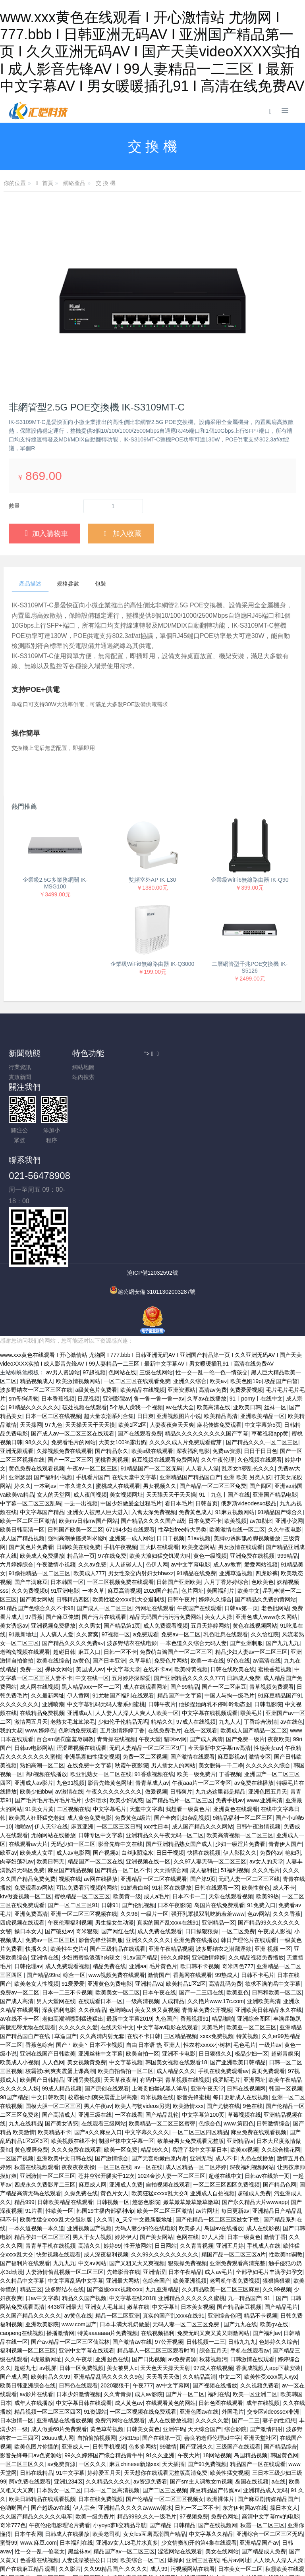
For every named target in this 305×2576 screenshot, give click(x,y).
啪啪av (23, 1768)
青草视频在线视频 (187, 2021)
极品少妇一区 (251, 1995)
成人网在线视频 (39, 1628)
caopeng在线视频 (22, 2275)
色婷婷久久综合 (278, 2283)
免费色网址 (225, 2458)
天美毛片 (212, 1969)
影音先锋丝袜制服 (101, 1882)
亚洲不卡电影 (178, 1995)
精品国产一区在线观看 (258, 2406)
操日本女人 (28, 1873)
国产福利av (267, 2275)
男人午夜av (98, 2047)
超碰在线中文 (225, 2117)
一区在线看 (129, 2056)
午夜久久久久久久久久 (114, 1733)
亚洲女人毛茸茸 (104, 2248)
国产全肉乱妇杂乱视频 (182, 1759)
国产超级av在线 (50, 2449)
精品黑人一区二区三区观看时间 (157, 2292)
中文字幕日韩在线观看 (84, 2344)
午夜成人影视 (274, 1873)
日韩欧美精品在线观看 (65, 2144)
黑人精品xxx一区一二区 (91, 1628)
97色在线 (238, 1602)
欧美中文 (248, 1532)
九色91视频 (70, 1724)
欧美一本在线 (207, 1602)
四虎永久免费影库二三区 (44, 2126)
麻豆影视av (232, 1698)
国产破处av (59, 1873)
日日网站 (165, 2187)
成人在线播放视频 (170, 2362)
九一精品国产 (244, 2240)
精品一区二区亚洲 (117, 2257)
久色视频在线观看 (259, 1401)
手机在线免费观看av (223, 2013)
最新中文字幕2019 (129, 1960)
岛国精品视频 (250, 2397)
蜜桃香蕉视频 (111, 1401)
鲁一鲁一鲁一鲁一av (159, 1340)
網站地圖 (97, 1068)
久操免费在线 (81, 2135)
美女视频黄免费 (86, 2004)
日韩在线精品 (36, 2414)
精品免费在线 (109, 1908)
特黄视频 (247, 1978)
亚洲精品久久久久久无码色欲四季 (140, 2545)
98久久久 (36, 1384)
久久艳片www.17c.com (215, 1943)
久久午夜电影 (284, 1471)
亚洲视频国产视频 (89, 2170)
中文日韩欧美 (48, 2039)
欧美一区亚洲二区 (255, 2336)
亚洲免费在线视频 (252, 1497)
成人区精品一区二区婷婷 (195, 2109)
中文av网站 (92, 2205)
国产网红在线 (118, 1873)
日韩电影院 (268, 1646)
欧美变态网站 (198, 1488)
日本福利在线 (76, 2484)
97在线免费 (112, 1497)
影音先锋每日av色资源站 (31, 2397)
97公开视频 (169, 2283)
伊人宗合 (84, 2449)
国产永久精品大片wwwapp (255, 2144)
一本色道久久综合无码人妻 (193, 1585)
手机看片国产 (92, 1419)
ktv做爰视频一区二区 (26, 1838)
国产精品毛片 (281, 2248)
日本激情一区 (16, 2362)
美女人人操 (218, 1558)
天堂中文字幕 (146, 1751)
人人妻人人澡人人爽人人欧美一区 (137, 1654)
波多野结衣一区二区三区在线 (36, 1331)
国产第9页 (203, 1820)
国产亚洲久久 (196, 2388)
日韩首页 (206, 1445)
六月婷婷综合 (16, 1506)
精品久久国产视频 (84, 2240)
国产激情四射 (266, 2371)
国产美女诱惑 (61, 2065)
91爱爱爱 (73, 1925)
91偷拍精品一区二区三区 (40, 1515)
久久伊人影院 (70, 2563)
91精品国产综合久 (280, 1454)
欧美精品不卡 (54, 2074)
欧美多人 (190, 2170)
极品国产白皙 (281, 1323)
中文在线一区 (92, 1620)
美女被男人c (122, 2309)
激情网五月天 (31, 1663)
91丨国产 (275, 2240)
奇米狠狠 (87, 1873)
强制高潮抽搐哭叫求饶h (77, 1480)
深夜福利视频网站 (252, 2109)
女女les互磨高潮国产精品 (154, 2475)
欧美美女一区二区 (117, 1934)
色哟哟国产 (14, 2449)
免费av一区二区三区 (50, 1882)
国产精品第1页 (122, 1567)
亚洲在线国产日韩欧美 (47, 1995)
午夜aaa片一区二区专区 (201, 1724)
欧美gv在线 (274, 2266)
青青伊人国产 (285, 1785)
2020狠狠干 (114, 2327)
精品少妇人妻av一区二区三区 (251, 1593)
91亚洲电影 (65, 1532)
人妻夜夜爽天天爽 (172, 1366)
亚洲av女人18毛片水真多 (127, 2484)
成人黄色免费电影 (89, 1759)
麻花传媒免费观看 (219, 1366)
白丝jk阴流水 (137, 1794)
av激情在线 (69, 1733)
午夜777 (143, 2327)
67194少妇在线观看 (130, 1471)
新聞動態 (30, 1054)
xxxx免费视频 (217, 1978)
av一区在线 (148, 2109)
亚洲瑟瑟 (20, 1419)
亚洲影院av (117, 1340)
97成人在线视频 (196, 1663)
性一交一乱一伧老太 (40, 2493)
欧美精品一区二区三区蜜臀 (162, 2065)
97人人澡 (212, 2178)
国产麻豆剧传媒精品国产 (268, 2440)
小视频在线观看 (148, 2537)
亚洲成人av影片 (34, 1724)
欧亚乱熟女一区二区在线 (100, 1716)
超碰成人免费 (254, 2135)
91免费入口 (261, 1847)
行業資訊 (25, 1068)
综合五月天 (213, 2292)
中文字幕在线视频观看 (209, 1654)
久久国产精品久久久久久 (30, 2257)
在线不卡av (157, 1611)
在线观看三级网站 (103, 2065)
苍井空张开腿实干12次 (106, 2117)
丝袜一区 (275, 1349)
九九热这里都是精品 (220, 1733)
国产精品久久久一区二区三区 (262, 1384)
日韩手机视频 (109, 2388)
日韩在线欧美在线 (232, 1611)
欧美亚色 (237, 1934)
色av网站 (258, 1855)
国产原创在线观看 (107, 2030)
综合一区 (74, 1916)
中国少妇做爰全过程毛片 (131, 1445)
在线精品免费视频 (42, 1654)
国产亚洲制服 (246, 1585)
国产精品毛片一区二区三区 (179, 1742)
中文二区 (230, 2318)
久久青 (105, 2161)
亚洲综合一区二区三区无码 (269, 2475)
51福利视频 (235, 1812)
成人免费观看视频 (165, 1567)
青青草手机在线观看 (151, 2519)
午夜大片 (189, 2397)
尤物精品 (59, 2528)
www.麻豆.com (38, 2484)
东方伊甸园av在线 (244, 2449)
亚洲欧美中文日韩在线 (64, 2100)
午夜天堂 (150, 1681)
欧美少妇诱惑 (126, 1742)
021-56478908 (114, 1106)
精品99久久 (155, 2091)
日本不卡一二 (189, 1838)
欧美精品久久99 (51, 2318)
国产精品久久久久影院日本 (217, 2563)
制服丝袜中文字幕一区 (126, 2082)
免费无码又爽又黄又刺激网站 (213, 2275)
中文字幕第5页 (263, 1366)
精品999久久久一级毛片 (146, 2458)
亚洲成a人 (80, 1654)
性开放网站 (138, 2187)
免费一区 (31, 1611)
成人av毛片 (219, 2213)
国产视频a (105, 1794)
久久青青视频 (196, 2187)
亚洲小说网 (289, 1462)
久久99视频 (277, 2231)
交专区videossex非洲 (273, 2353)
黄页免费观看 (268, 2013)
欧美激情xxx (188, 2047)
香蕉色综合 (39, 1986)
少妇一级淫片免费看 (240, 1785)
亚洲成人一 (75, 2388)
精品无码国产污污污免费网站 (165, 1558)
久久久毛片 (266, 1812)
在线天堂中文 (117, 1969)
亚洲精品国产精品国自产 (190, 1419)
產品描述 (31, 584)
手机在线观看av (250, 2292)
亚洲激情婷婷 (208, 1899)
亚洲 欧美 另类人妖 (247, 1419)
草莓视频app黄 (269, 1375)
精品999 (24, 2144)
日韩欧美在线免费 (78, 1488)
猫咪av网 (175, 1681)
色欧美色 (262, 1523)
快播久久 (36, 1890)
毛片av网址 (236, 2502)
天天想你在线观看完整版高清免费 (165, 2414)
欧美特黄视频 (191, 1611)
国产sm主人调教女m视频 (201, 2423)
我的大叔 (11, 1672)
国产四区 (260, 1427)
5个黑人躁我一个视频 (136, 1349)
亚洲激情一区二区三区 (47, 2117)
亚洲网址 (254, 2021)
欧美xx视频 (244, 2091)
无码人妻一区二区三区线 (249, 1820)
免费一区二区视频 (145, 1698)
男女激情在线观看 (240, 1488)
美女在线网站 (222, 2493)
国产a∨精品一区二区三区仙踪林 (70, 2283)
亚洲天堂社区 (260, 2379)
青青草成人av (152, 1724)
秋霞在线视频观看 (36, 2109)
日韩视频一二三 (205, 2283)
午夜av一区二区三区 (92, 1410)
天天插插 (173, 2406)
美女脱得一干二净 (221, 1707)
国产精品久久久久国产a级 (153, 1462)
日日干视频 (170, 1480)
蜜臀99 (8, 2484)
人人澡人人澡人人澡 (278, 2502)
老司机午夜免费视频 (235, 2222)
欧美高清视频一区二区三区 (240, 1777)
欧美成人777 (89, 1515)
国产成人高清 (206, 1681)
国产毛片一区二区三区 (36, 2519)
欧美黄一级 (127, 1838)
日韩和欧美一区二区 (277, 1934)
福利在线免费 (106, 2563)
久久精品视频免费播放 (256, 1899)
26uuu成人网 (58, 2379)
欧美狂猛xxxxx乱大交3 (159, 2135)
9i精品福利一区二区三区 (242, 1759)
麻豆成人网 (92, 2126)
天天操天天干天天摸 (90, 1366)
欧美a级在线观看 (152, 1392)
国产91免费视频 (207, 2406)
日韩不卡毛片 (257, 1916)
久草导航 (140, 1602)
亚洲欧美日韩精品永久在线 (268, 1951)
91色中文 (84, 2545)
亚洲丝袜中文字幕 (100, 1995)
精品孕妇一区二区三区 (42, 2178)
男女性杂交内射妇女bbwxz (141, 1515)
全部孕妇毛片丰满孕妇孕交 (269, 2213)
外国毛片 (233, 2353)
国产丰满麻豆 (31, 1523)
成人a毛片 (156, 1838)
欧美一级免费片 (196, 1716)
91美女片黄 (39, 1751)
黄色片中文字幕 (19, 2537)
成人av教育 (227, 1506)
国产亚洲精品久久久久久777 (189, 1620)
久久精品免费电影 (103, 2537)
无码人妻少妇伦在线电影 (145, 2170)
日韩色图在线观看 (221, 2344)
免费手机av (230, 1742)
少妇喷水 (96, 1742)
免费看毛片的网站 (73, 1384)
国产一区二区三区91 (73, 1847)
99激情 (168, 2388)
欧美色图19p (246, 1323)
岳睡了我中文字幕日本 (200, 2091)
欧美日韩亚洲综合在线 (28, 2327)
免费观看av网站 (34, 1829)
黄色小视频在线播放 (226, 2537)
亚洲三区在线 (202, 2502)
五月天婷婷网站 (210, 1567)
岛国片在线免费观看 (219, 1847)
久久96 (129, 1855)
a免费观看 (145, 1576)
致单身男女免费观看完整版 (190, 2082)
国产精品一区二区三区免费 (213, 1427)
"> (224, 1088)
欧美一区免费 (120, 2091)
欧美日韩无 (50, 1803)
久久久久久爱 (212, 2362)
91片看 (34, 2152)
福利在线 (219, 2336)
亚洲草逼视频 (236, 1515)
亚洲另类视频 (83, 2021)
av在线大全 (180, 1349)
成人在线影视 (263, 2170)
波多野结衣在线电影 (132, 1585)
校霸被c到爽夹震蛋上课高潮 (60, 2013)
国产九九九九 (282, 1585)
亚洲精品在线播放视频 (64, 2362)
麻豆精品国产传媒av (215, 2432)
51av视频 (198, 1480)
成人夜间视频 (90, 1436)
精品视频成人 (36, 1323)
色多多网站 (142, 2388)
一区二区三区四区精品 (200, 2074)
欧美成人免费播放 (42, 1497)
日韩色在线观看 (78, 2327)
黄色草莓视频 (107, 2371)
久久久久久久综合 (268, 1707)
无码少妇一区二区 (73, 1785)
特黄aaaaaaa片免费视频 (107, 2275)
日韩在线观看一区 (217, 1829)
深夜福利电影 (193, 1392)
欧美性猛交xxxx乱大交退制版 (129, 1541)
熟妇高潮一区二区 (42, 1707)
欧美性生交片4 (68, 1890)
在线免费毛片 (164, 1672)
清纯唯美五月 (271, 2563)
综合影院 (235, 2371)
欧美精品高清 (220, 1357)
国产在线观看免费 (140, 1375)
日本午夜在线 (159, 1934)
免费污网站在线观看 (120, 2362)
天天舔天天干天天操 (171, 1436)
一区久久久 (92, 2406)
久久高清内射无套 (102, 1978)
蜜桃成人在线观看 (118, 1427)
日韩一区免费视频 (81, 2309)
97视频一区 (116, 1576)
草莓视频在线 (244, 2056)
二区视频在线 (73, 1751)
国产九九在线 (240, 2266)
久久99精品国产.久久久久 (115, 2510)
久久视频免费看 (259, 2327)
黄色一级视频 (210, 1497)
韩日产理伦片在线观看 (248, 1882)
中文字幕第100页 (203, 2056)
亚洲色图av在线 (199, 2353)
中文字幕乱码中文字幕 (75, 2222)
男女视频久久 (159, 1427)
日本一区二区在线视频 (53, 1357)
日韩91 (110, 1847)
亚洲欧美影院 (42, 2266)
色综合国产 (156, 2222)
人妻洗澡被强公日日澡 (89, 2502)
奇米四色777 (237, 1908)
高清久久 (89, 2187)
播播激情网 (60, 2275)
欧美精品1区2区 (186, 1925)
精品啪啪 (223, 1960)
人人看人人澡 (202, 1410)
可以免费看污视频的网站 (87, 1829)
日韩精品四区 (72, 1541)
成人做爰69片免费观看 (59, 2371)
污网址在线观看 (154, 1550)
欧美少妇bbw (36, 1733)
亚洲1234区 (68, 2423)
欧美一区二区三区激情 (28, 1462)
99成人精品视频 (62, 2030)
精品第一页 (81, 1497)
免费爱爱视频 (246, 1331)
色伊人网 (157, 1506)
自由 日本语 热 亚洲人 (153, 1986)
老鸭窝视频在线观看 (25, 1593)
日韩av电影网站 (34, 1689)
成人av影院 (149, 2336)
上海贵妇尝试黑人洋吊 (159, 2030)
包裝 (104, 584)
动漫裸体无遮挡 (117, 2528)
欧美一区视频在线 (219, 2554)
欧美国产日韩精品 (42, 2021)
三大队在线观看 (159, 1488)
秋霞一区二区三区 (262, 2467)
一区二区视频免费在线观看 (120, 1523)
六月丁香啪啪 (42, 2571)
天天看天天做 (163, 2318)
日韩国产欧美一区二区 (75, 1471)
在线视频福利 (157, 2275)
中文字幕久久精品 (211, 2475)
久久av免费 (92, 1506)
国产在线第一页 (161, 2379)
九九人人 (230, 1663)
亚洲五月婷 (230, 2187)
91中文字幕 (70, 2414)
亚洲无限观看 (16, 1392)
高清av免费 (213, 1331)
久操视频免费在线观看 (64, 1392)
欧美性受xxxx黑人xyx (270, 2318)
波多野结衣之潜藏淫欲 (223, 1890)
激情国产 (159, 1916)
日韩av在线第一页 (267, 2117)
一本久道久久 (76, 1427)
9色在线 (253, 2047)
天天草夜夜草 (120, 2021)
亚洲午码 (174, 2371)
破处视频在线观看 (84, 1349)
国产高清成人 (58, 2056)
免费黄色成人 (195, 1454)
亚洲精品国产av (259, 2484)
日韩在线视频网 (246, 2030)
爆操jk (175, 2502)
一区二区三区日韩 (119, 1768)
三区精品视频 (180, 1978)
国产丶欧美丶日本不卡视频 (89, 1986)
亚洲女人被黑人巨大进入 (97, 1454)
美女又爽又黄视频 (157, 1951)
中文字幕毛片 (109, 1751)
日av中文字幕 (42, 2240)
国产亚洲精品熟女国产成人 (179, 1785)
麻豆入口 (89, 1593)
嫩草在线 (138, 2248)
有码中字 (151, 2021)
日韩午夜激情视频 (258, 1768)
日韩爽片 (181, 1733)
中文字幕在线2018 (132, 2240)
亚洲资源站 (181, 1331)
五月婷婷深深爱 (131, 1620)
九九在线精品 (25, 2065)
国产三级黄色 (53, 2545)
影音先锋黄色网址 (110, 1724)
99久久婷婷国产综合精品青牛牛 (103, 2397)
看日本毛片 (179, 1445)
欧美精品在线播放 (209, 2545)
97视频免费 (194, 2458)
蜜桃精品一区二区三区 (82, 1838)
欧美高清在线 (213, 1349)
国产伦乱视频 (138, 1847)
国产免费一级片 (245, 1681)
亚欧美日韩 (247, 1349)
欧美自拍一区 (142, 1995)
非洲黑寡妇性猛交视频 (92, 1698)
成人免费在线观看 (159, 1873)
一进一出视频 (81, 1445)
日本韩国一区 (67, 1523)
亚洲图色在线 (112, 2301)
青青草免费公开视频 (207, 1951)
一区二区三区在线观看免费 (137, 1323)
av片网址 (207, 2152)
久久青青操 (117, 2336)
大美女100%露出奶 (122, 1384)
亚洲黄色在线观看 (235, 1751)
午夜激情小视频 (56, 1506)
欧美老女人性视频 (36, 1925)
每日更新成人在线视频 (240, 2039)
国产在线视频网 (217, 2467)
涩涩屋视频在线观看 (81, 1689)
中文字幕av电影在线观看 (168, 1969)
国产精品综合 (280, 2388)
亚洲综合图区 (253, 1960)
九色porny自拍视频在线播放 (250, 2519)
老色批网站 (275, 1550)
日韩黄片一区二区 (277, 2528)
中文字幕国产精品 (42, 1454)
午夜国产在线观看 (199, 1550)
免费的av (271, 1794)
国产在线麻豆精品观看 (28, 2510)
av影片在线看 (37, 2336)
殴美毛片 (251, 1654)
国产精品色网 (279, 2126)
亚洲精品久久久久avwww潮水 (135, 2449)
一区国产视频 (16, 2100)
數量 (14, 506)
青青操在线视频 (116, 1681)
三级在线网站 (156, 1314)
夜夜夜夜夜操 (78, 2109)
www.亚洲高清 (264, 1742)
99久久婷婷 (174, 1899)
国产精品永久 (111, 1392)
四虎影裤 (266, 1515)
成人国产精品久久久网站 (202, 1768)
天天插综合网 (170, 1812)
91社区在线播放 (172, 1829)
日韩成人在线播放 (67, 2475)
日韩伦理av (28, 1908)
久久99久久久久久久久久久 (165, 2196)
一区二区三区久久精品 (95, 2519)
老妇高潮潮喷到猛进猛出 (72, 1960)
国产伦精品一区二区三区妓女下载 (218, 2161)
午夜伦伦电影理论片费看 (59, 2467)
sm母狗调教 (24, 1340)
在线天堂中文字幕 (134, 1419)
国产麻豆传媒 (62, 1558)
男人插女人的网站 (173, 1707)
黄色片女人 (114, 2135)
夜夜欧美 (279, 1681)
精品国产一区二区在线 (95, 1803)
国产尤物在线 (223, 2047)
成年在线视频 (263, 2344)
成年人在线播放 (33, 2344)
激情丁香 (275, 2178)
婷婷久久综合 (215, 1541)
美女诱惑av (14, 1567)
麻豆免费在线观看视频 (258, 2074)
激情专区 (260, 1698)
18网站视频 (217, 2397)
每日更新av (235, 2152)
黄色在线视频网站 (255, 1567)
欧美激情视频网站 (78, 1323)
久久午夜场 (79, 2301)
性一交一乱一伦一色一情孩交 (212, 1314)
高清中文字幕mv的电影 (270, 2458)
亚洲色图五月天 (267, 1733)
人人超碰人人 (126, 1506)
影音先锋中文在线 (120, 1785)
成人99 (159, 2510)
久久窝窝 (87, 1576)
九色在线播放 (257, 2100)
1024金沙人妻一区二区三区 (171, 2117)
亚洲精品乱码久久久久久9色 (108, 2318)
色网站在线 (122, 1314)
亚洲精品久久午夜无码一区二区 (165, 1777)
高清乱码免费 (225, 1925)
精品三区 (31, 2231)
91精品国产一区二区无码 (151, 1410)
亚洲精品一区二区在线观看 (153, 1820)
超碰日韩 (64, 1593)
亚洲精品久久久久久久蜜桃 (191, 2240)
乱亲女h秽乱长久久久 (248, 1410)
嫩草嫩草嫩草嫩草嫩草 (191, 2144)
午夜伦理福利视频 (70, 1864)
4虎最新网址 (46, 2301)
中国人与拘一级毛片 (230, 1637)
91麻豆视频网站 (235, 1454)
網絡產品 (74, 183)
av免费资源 (182, 2301)
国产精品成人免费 (263, 2493)
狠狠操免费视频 (187, 2205)
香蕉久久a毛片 (60, 2537)
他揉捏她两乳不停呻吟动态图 (215, 1646)
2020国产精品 (161, 1532)
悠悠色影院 (146, 2144)
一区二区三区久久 (22, 2406)
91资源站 (95, 2353)
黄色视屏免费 (31, 2091)
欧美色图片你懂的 (36, 2388)
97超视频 (94, 1314)
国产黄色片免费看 (31, 1488)
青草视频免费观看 (271, 1628)
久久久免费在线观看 (76, 2091)
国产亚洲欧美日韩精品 (238, 2004)
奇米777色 (13, 2467)
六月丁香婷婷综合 (226, 1523)
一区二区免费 (238, 1873)
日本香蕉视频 (58, 1340)
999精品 (287, 1497)
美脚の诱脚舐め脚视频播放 (247, 1480)
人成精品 (173, 1943)
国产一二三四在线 (201, 1934)
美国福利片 (220, 1532)
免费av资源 (226, 1392)
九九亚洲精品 (162, 2231)
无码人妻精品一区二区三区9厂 (147, 1689)
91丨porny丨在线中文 (256, 1340)
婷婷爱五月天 (104, 2414)
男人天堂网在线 (56, 1943)
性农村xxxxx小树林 (207, 1986)
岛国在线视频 (251, 2423)
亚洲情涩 (154, 2213)
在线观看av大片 (28, 1785)
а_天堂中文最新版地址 (144, 2161)
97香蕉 (34, 1558)
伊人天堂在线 (51, 1768)
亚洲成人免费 (126, 2126)
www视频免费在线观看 (117, 1916)
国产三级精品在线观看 (117, 1890)
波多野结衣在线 (64, 2231)
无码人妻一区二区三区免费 (186, 2266)
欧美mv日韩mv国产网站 (88, 1462)
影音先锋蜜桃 (193, 2039)
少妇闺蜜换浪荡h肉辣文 (91, 1899)
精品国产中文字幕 (179, 1637)
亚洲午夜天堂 (207, 2030)
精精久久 (162, 1663)
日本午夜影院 (174, 1847)
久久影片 (70, 2510)
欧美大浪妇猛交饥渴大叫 (160, 1497)
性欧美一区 (59, 2152)
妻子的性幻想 (279, 2362)
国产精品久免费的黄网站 (265, 1541)
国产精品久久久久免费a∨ (73, 1585)
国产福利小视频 (53, 1419)
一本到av (45, 1427)
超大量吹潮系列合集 (109, 1357)
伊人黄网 (78, 1637)
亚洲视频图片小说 (178, 1357)
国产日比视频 (148, 2301)
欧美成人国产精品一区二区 (253, 1672)
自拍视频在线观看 (168, 2126)
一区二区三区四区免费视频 (226, 2126)
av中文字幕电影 (190, 1506)
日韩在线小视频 (274, 2537)
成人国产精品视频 (22, 1480)
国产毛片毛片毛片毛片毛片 (48, 1742)
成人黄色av (129, 2344)
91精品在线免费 (196, 1515)
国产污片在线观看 (104, 1558)
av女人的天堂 (266, 1803)
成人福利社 (204, 1812)
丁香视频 (230, 1716)
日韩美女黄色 (143, 2371)
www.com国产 (79, 2266)
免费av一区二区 (181, 1576)
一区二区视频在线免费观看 (143, 2353)
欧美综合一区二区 (142, 2502)
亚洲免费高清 (31, 1855)
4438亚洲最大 (65, 2248)
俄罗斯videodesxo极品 (249, 1445)
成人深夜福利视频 (106, 2196)
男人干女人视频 (92, 2178)
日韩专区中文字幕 (100, 1777)
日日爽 (145, 1357)
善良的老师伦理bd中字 (212, 2379)
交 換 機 (106, 183)
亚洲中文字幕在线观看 (86, 2292)
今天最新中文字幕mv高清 (219, 1689)
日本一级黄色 (244, 2178)
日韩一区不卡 (120, 1593)
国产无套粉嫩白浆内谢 (159, 2100)
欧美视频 (235, 1462)
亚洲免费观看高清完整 (237, 2205)
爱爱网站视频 (261, 1506)
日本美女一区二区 (240, 2510)
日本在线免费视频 (100, 2440)
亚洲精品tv (240, 2082)
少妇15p (129, 2379)
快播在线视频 (203, 1794)
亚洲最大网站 (122, 2222)
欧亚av (8, 1794)
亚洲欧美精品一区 (262, 1357)
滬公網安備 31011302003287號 (157, 1233)
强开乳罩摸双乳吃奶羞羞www (207, 1855)
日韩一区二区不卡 (197, 2449)
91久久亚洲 (160, 2397)
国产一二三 (246, 2362)
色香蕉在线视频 (39, 2502)
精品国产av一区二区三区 (124, 2493)
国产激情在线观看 (192, 1698)
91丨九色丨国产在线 (224, 1436)
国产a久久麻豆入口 (98, 2074)
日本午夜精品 (185, 2213)
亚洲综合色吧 (224, 2257)
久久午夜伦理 (217, 1401)
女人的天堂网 (53, 1436)
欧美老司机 (106, 2475)
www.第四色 (238, 2065)
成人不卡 (284, 1829)
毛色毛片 (245, 1986)
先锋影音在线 (123, 2213)
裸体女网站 (59, 1611)
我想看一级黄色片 (188, 1751)
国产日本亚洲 (109, 1602)
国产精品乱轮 (162, 2056)
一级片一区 (154, 1855)
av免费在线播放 (254, 1724)
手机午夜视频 (120, 1488)
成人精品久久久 (175, 2013)
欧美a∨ (218, 1323)
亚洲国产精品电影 (275, 1436)
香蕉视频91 (194, 1960)
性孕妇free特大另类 (182, 1471)
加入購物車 (45, 533)
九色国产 (166, 1960)
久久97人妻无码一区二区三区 (210, 1803)
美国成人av (90, 1611)
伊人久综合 (185, 2537)
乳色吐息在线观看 (225, 1576)
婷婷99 (112, 2187)
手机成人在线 (263, 2187)
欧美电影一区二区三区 (153, 2563)
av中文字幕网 (173, 2327)
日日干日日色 (260, 1392)
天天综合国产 (204, 2371)
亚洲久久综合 (190, 1323)
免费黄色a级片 (133, 1759)
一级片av (270, 1986)
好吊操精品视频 (184, 2528)
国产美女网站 (36, 1541)
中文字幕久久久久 (147, 2074)
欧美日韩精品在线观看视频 (42, 2440)
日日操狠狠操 (201, 1873)
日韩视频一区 (112, 2144)
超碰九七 (25, 2309)
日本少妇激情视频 (78, 2336)
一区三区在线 (114, 2109)
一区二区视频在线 (229, 2528)
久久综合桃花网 (280, 2091)
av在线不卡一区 (19, 1960)
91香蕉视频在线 (154, 1716)
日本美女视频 (197, 2248)
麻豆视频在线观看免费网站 (164, 1401)
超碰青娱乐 (285, 1995)
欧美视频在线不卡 (73, 2082)
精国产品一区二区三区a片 (233, 2196)
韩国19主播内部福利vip (105, 2152)
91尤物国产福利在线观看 (123, 1637)
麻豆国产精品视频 (70, 1812)
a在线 (279, 2423)
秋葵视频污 (213, 2301)
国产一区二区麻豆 (224, 1628)
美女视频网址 (126, 1436)
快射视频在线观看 (58, 2196)
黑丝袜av (79, 2493)
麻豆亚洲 (82, 1768)
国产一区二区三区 (70, 1401)
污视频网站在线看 (192, 2510)
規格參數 (71, 584)
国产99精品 (184, 1628)
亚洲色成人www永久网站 (266, 1558)
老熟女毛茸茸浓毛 (72, 1663)
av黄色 (81, 1602)
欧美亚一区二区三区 (251, 1969)
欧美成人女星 (36, 1794)
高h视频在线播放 (46, 1716)
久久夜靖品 (92, 1951)
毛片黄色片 (163, 1908)
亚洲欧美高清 (263, 1943)
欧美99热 (267, 1838)
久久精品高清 (199, 2318)
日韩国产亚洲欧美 (178, 1523)
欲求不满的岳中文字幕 (273, 1925)
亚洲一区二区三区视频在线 (83, 1855)
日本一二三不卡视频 (67, 1934)
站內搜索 (97, 1078)
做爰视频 (156, 1733)
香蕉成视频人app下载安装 (268, 2309)
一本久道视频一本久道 (36, 2170)
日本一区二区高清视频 (111, 2432)
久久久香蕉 (287, 1855)
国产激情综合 (111, 2100)
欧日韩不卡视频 (199, 1908)
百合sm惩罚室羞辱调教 (65, 1681)
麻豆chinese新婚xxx (134, 2406)
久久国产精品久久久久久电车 (36, 2458)
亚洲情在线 (45, 1899)
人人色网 (53, 2004)
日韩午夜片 (181, 1541)
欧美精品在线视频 (142, 1331)
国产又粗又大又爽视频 (137, 2205)
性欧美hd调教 (286, 2196)
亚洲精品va (149, 1925)
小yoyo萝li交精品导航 (119, 2467)
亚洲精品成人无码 (265, 2432)
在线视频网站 (195, 2519)
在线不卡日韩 (143, 1978)
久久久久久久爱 (78, 1969)
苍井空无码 (53, 2554)
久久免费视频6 (30, 1532)
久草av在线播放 (206, 1340)
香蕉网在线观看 (192, 1916)
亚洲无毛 (201, 2100)
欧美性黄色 (256, 1829)
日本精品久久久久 (92, 2554)
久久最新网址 (47, 1637)
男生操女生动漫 (114, 1864)
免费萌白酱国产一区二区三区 (176, 1593)
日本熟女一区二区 (59, 2432)
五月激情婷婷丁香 (122, 1672)
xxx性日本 (156, 1768)
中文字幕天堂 (123, 1611)
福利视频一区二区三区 (28, 2292)
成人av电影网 (73, 1794)
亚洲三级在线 (95, 2056)
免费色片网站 (170, 1602)
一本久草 (93, 1532)
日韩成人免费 (243, 1620)
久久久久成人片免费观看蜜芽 (186, 1384)
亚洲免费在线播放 (196, 1882)
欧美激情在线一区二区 (237, 1471)
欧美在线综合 (53, 1602)
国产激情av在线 (132, 2283)
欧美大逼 (84, 2528)
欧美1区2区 (132, 1366)
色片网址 (192, 1532)
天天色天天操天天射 (165, 2309)
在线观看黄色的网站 (171, 2344)
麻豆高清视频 (124, 1532)
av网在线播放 (101, 1820)
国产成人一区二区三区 (104, 1550)
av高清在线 (267, 1602)
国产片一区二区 (185, 2336)
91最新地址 (23, 1576)
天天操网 (31, 1366)
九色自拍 (151, 2528)
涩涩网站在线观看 (180, 2493)
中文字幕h (165, 2248)
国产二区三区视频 (165, 2432)
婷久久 (22, 1427)
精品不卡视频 (260, 2257)
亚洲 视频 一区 (273, 1890)
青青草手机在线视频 (50, 2187)
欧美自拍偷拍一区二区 (125, 2013)
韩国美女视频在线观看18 (176, 2004)
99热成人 (226, 1916)
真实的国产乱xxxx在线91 (168, 1864)
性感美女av (268, 1689)
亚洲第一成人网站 (131, 1480)
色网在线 (187, 2178)
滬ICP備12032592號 (152, 1214)
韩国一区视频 (285, 2030)
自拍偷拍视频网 (96, 2379)
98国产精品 (14, 2039)
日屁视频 (88, 1340)
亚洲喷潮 (53, 1646)
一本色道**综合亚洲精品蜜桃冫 (156, 2554)
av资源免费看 (150, 2423)
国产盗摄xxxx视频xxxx (115, 2231)
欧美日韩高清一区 (22, 1471)
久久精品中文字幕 (22, 2222)
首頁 (47, 183)
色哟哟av (120, 1951)
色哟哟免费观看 (77, 1672)
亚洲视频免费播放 (53, 1567)
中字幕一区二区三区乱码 (30, 1445)
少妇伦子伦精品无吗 (123, 1663)
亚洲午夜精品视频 (171, 1890)
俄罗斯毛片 (226, 2021)
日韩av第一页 (241, 1550)
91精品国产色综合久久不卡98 (36, 1550)
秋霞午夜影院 (131, 1707)
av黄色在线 (78, 2257)
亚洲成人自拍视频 (212, 2135)
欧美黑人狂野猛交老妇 (36, 1759)
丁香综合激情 (260, 1663)
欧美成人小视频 (19, 2004)
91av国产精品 (140, 1899)
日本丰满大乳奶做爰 (125, 2266)
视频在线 (70, 1820)
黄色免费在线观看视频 (36, 1410)
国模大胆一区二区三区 (53, 2047)
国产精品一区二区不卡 (123, 1812)
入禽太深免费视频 (153, 1454)
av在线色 (291, 1663)
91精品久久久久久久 (34, 1349)
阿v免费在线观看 (30, 2423)
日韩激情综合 (273, 2065)
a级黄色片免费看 (96, 1331)
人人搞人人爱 (56, 1576)
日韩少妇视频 (261, 2554)
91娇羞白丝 (134, 1829)
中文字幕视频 (126, 2004)
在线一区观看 (200, 1672)
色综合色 (210, 2065)
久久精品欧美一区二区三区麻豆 (221, 2231)
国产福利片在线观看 (25, 2205)
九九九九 (64, 2205)
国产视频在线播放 (215, 2327)
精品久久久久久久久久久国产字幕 (206, 1375)
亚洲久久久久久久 (148, 1882)
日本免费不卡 (205, 1462)
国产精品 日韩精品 (172, 2467)
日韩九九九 (242, 2283)
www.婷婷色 (40, 1672)
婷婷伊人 (126, 2178)
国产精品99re (43, 1916)
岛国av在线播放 (223, 2170)
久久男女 (90, 1567)
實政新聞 (25, 1078)
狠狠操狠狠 (276, 2222)
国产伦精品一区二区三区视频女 (165, 2440)
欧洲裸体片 (220, 2440)
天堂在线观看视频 (230, 1838)
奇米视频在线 (157, 2039)
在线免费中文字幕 (89, 1707)
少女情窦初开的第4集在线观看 (199, 2484)
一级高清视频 (142, 1943)
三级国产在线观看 (238, 2388)
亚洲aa (138, 1908)
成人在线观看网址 (145, 1628)
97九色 (53, 1366)
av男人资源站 (63, 1314)
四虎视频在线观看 (22, 1864)
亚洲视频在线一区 (148, 1803)
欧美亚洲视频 (190, 2222)
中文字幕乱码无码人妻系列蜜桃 (106, 1646)
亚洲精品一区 (218, 1864)
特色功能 (102, 1054)
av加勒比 (261, 1462)
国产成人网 (14, 2318)
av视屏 (47, 2309)
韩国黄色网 (284, 2397)
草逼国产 (65, 1978)
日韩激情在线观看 (252, 2301)
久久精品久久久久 (108, 2423)
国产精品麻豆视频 (239, 2248)
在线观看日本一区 (100, 1943)
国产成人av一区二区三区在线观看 (73, 1375)
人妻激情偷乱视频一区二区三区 (65, 2213)
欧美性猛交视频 (229, 2414)
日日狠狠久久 (215, 1995)
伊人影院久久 (240, 1794)
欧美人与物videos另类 (142, 2047)
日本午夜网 (28, 2475)
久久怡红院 (265, 1576)
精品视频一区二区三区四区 (47, 2353)
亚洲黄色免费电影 (109, 1925)
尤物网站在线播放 (53, 1777)
